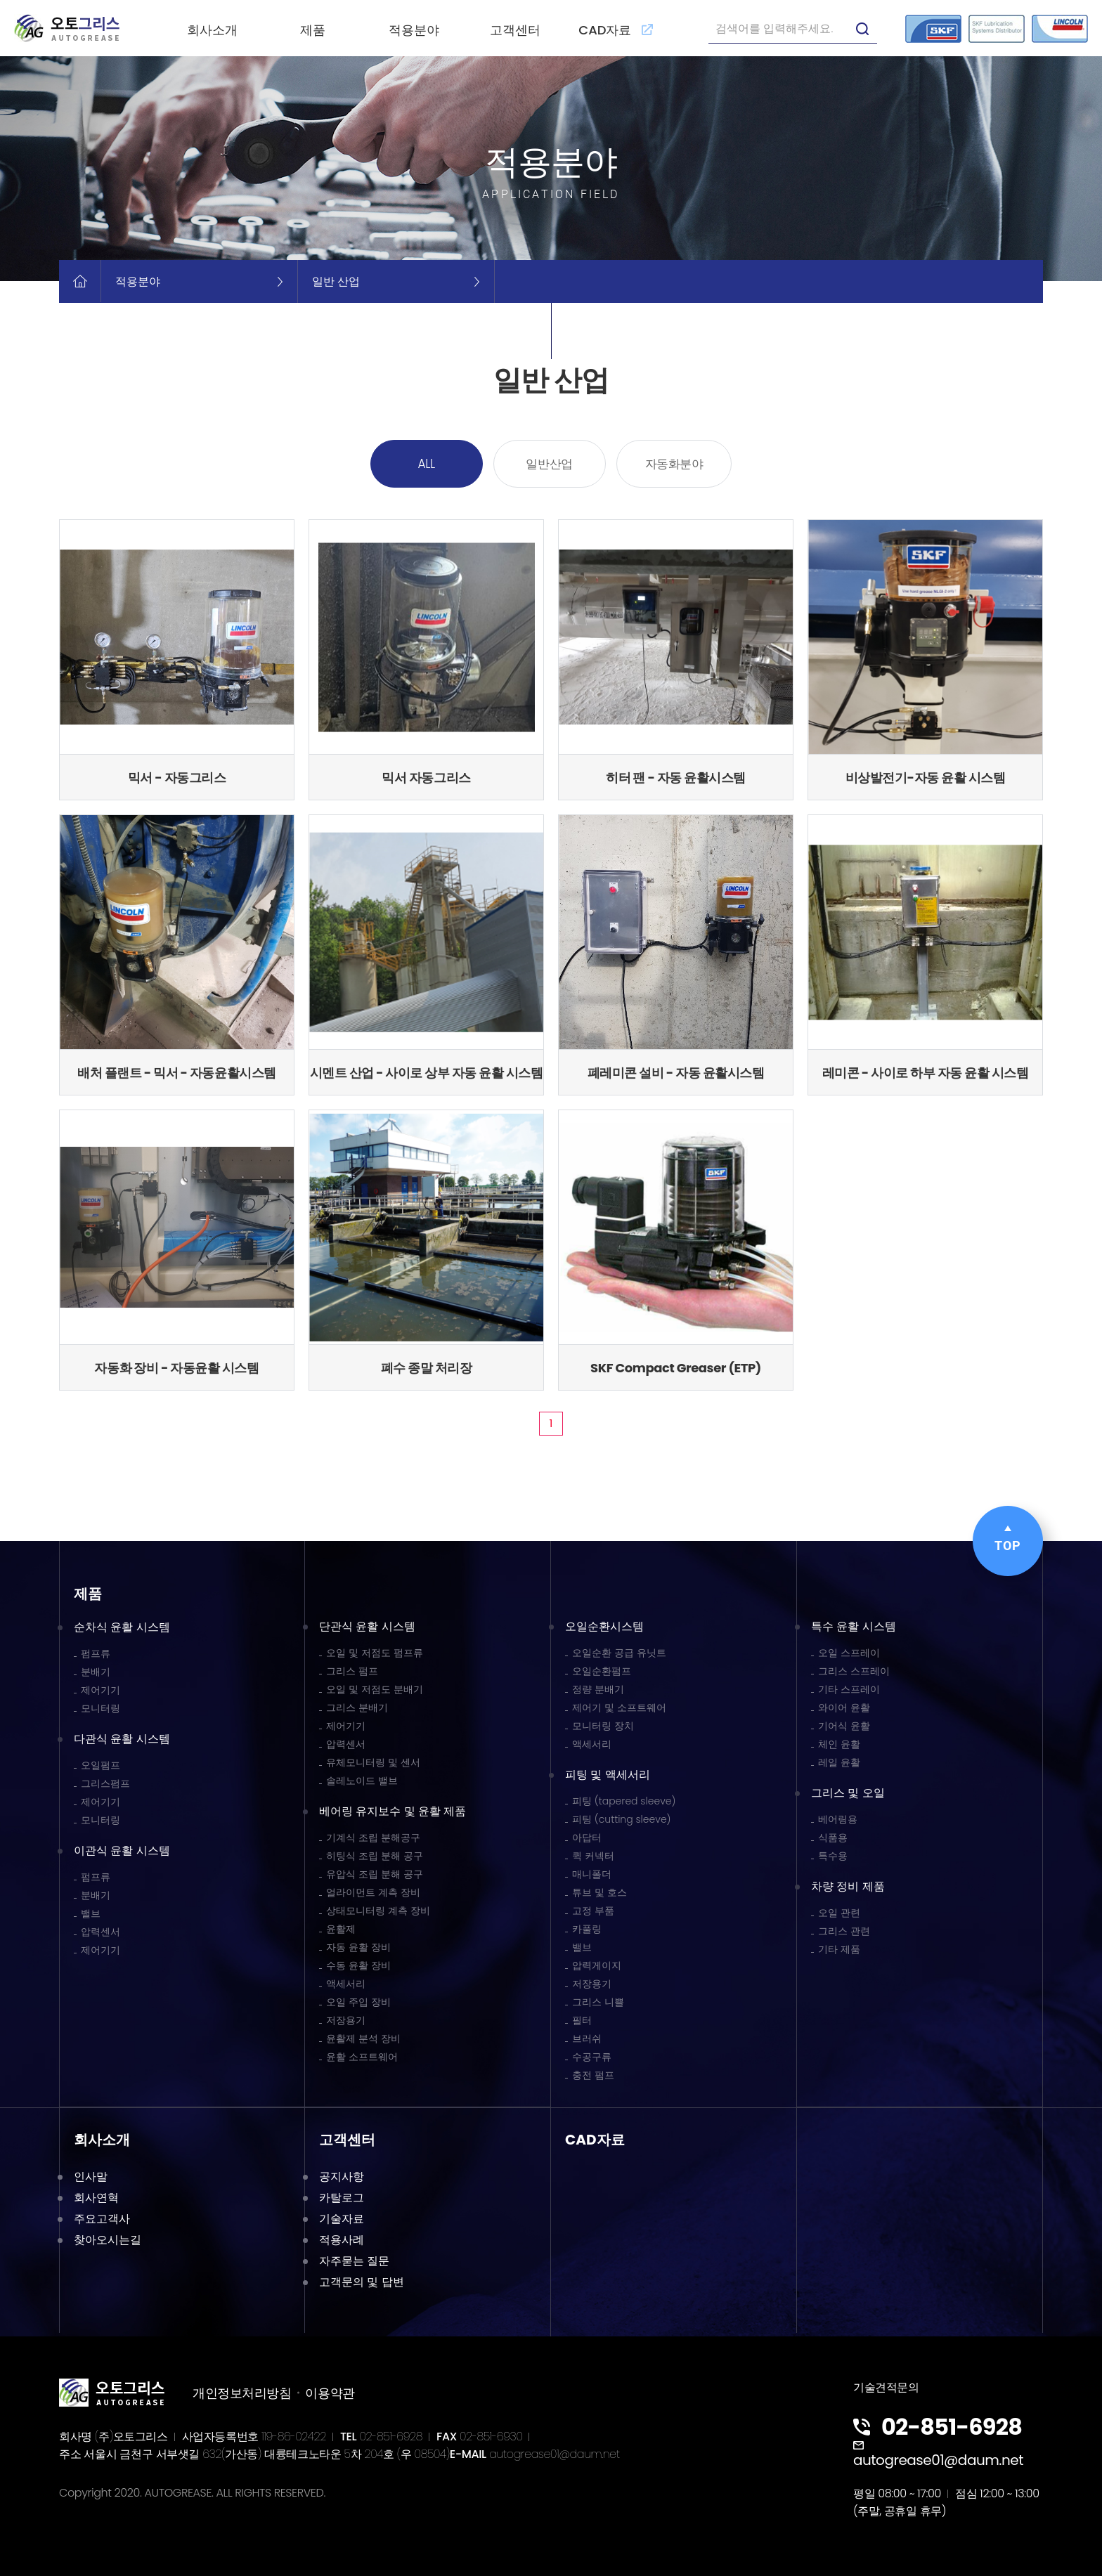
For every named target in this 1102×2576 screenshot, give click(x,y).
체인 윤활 (839, 1744)
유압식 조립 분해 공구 (374, 1874)
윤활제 (341, 1929)
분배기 (95, 1672)
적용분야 (414, 30)
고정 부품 (593, 1911)
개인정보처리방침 (242, 2393)
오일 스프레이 (849, 1653)
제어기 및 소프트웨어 (619, 1707)
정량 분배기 (598, 1689)
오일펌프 (100, 1765)
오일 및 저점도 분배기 (374, 1689)
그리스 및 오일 (848, 1793)
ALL (426, 463)
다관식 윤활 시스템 (122, 1739)
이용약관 (329, 2393)
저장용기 (345, 2020)
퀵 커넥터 (593, 1856)
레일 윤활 (839, 1762)
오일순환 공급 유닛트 (619, 1653)
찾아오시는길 (107, 2240)
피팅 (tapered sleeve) (623, 1801)
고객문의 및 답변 (361, 2282)
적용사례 (341, 2240)
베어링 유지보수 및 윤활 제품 (392, 1811)
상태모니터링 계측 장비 (378, 1911)
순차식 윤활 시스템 (122, 1627)
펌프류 (95, 1653)
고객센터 (515, 30)
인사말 (91, 2176)
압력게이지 (596, 1965)
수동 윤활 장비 (358, 1965)
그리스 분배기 (357, 1707)
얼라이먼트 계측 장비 (373, 1892)
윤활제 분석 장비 (363, 2038)
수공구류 (591, 2057)
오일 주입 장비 (358, 2002)
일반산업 (549, 463)
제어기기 (100, 1690)
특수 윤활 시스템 (853, 1626)
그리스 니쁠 (598, 2002)
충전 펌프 (593, 2075)
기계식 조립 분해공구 (373, 1837)
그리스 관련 (844, 1931)
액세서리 (345, 1984)
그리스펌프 (105, 1783)
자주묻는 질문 (354, 2261)
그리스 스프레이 (854, 1671)
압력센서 (100, 1932)
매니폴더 (591, 1874)
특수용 (833, 1856)
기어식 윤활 (844, 1726)
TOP (1007, 1539)
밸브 (91, 1913)
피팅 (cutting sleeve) (621, 1819)
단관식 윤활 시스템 (367, 1626)
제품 (312, 30)
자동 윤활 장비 (358, 1947)
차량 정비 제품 (848, 1886)
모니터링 (100, 1708)
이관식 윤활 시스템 (122, 1850)
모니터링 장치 (603, 1726)
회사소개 (212, 30)
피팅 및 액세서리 (607, 1775)
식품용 (833, 1837)
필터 (582, 2020)
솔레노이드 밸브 (362, 1781)
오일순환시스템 (604, 1626)
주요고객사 (102, 2219)
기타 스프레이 (849, 1689)
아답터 (587, 1837)
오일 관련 (839, 1913)
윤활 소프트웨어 (362, 2057)
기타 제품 (839, 1949)
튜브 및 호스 (599, 1892)
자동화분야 (674, 463)
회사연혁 (96, 2198)
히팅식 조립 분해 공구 (374, 1856)
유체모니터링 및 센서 (373, 1762)
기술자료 (341, 2219)
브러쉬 (587, 2038)
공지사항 (341, 2176)
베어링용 (837, 1819)
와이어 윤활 (844, 1707)
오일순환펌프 (601, 1671)
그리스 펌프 (352, 1671)
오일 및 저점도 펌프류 (374, 1653)
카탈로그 (341, 2198)
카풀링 (587, 1929)
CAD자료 (615, 30)
